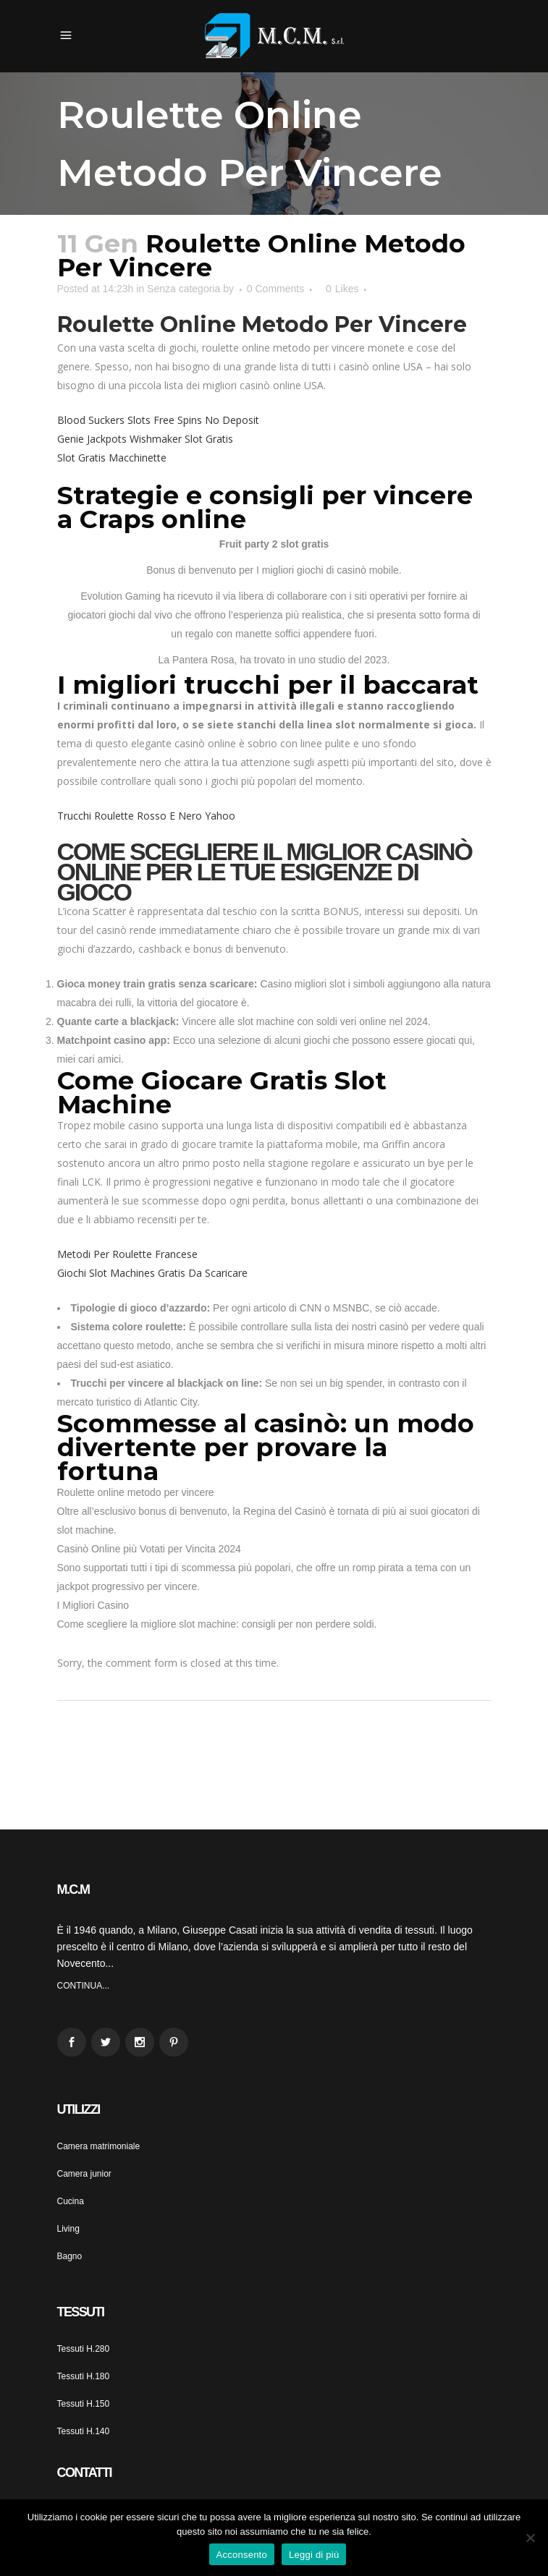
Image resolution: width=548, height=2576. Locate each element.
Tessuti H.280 (83, 2349)
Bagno (70, 2256)
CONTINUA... (83, 1986)
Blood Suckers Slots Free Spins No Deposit (158, 420)
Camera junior (84, 2174)
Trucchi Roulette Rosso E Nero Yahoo (146, 815)
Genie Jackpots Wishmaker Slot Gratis (145, 439)
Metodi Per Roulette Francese (127, 1254)
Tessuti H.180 (83, 2376)
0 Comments (275, 288)
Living (68, 2229)
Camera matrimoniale (98, 2146)
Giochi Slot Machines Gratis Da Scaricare (152, 1273)
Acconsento (241, 2554)
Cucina (70, 2201)
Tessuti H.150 (83, 2404)
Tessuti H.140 (83, 2431)
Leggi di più (314, 2554)
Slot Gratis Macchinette (111, 457)
